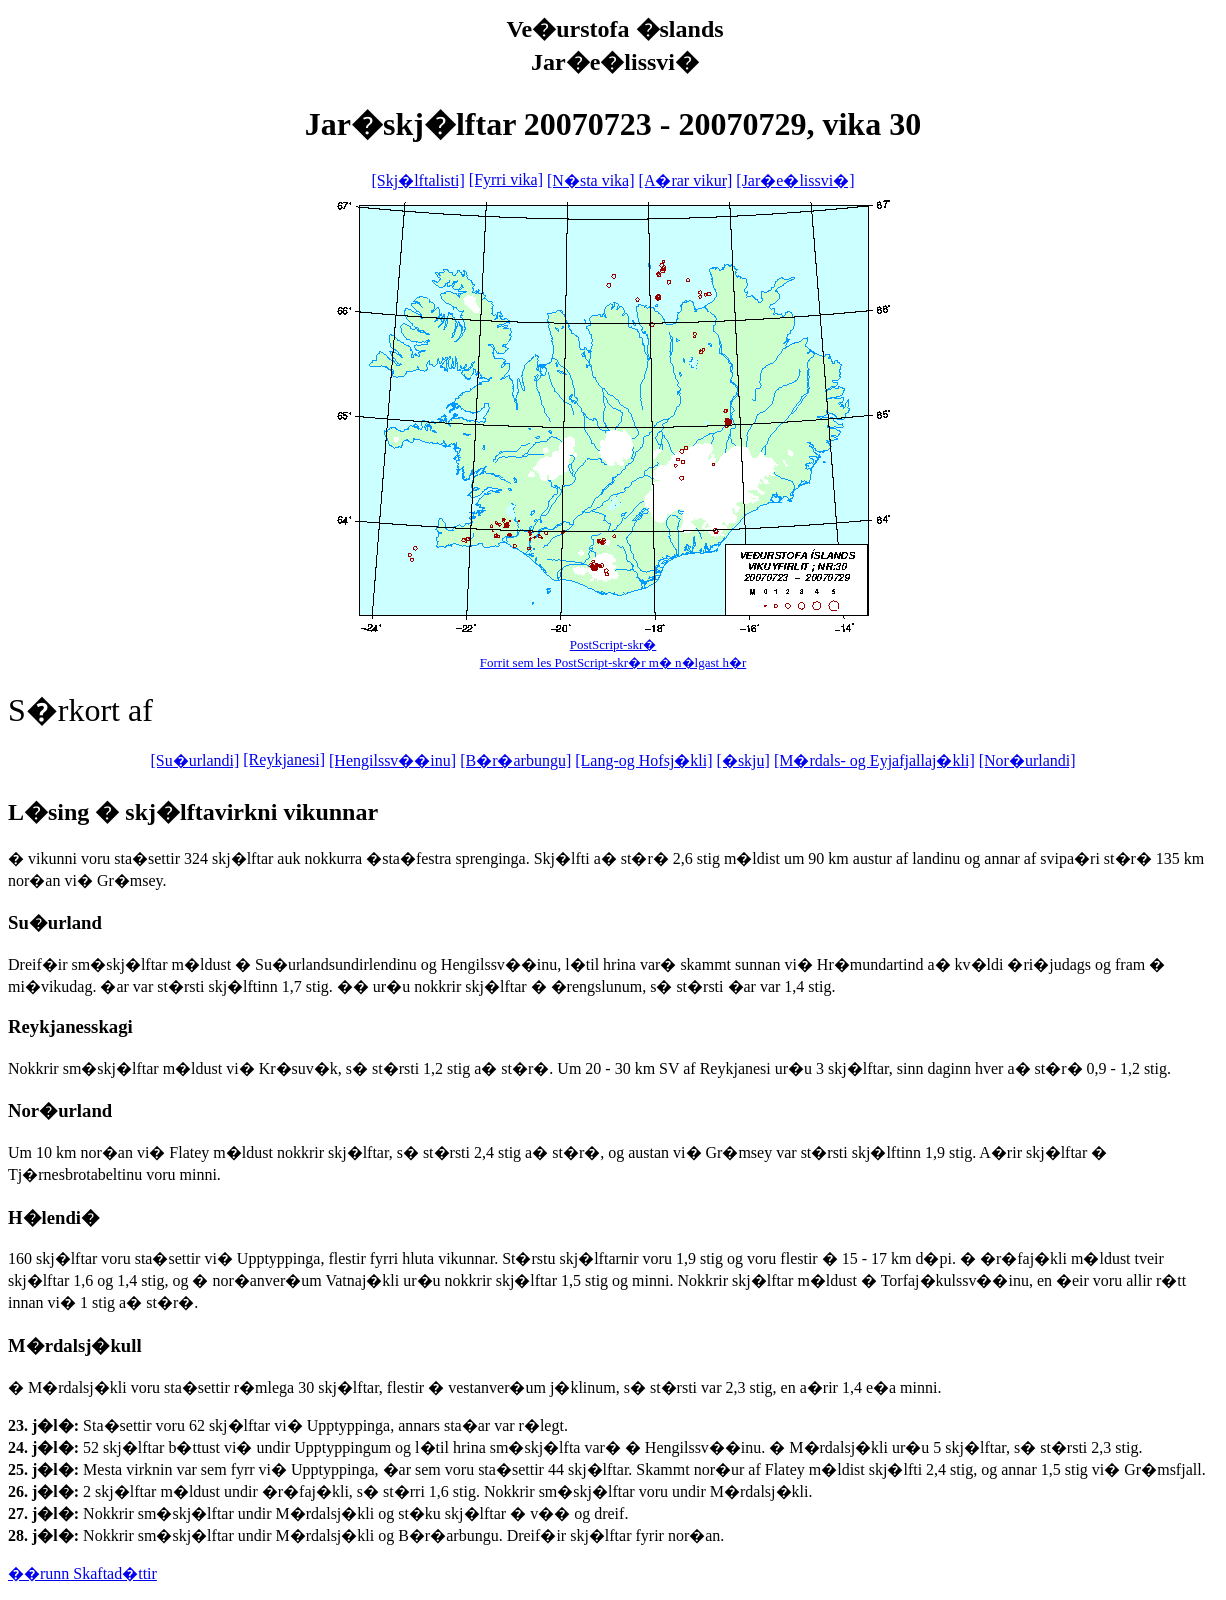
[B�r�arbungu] (515, 760)
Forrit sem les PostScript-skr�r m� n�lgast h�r (613, 662)
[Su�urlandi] (194, 760)
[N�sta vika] (591, 180)
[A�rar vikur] (686, 180)
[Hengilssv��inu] (392, 760)
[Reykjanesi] (284, 759)
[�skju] (743, 760)
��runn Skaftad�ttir (82, 1573)
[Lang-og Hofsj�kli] (643, 760)
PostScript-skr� (613, 644)
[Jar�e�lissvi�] (795, 180)
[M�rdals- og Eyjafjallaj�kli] (874, 760)
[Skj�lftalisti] (417, 180)
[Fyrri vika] (506, 179)
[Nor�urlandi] (1027, 760)
